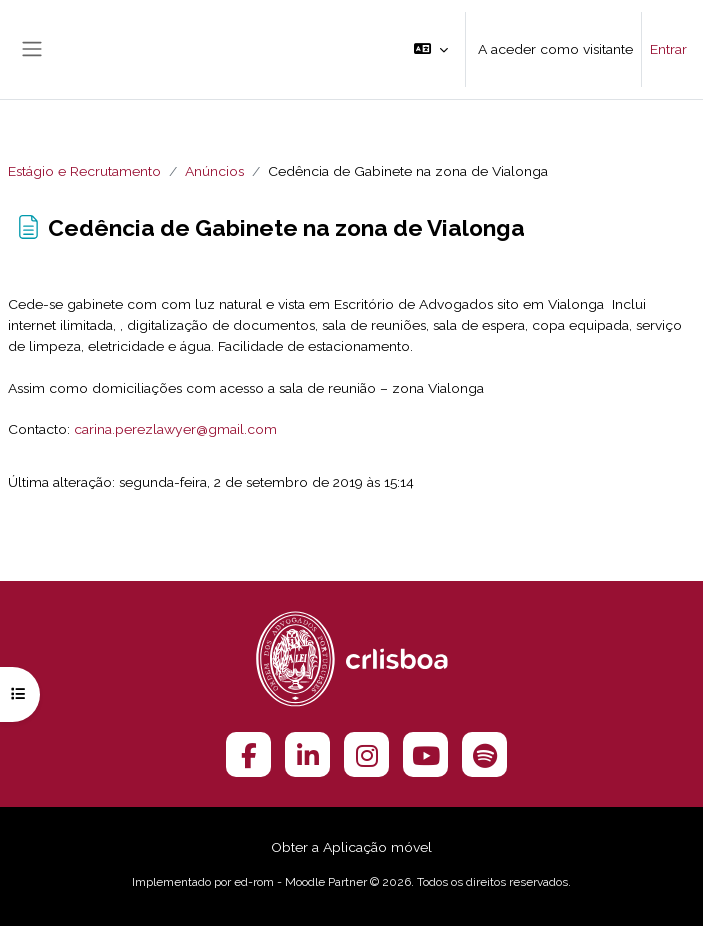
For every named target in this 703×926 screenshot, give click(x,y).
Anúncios (214, 171)
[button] (431, 49)
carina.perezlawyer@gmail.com (175, 429)
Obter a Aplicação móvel (351, 847)
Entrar (668, 49)
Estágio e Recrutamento (84, 171)
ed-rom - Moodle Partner (300, 882)
